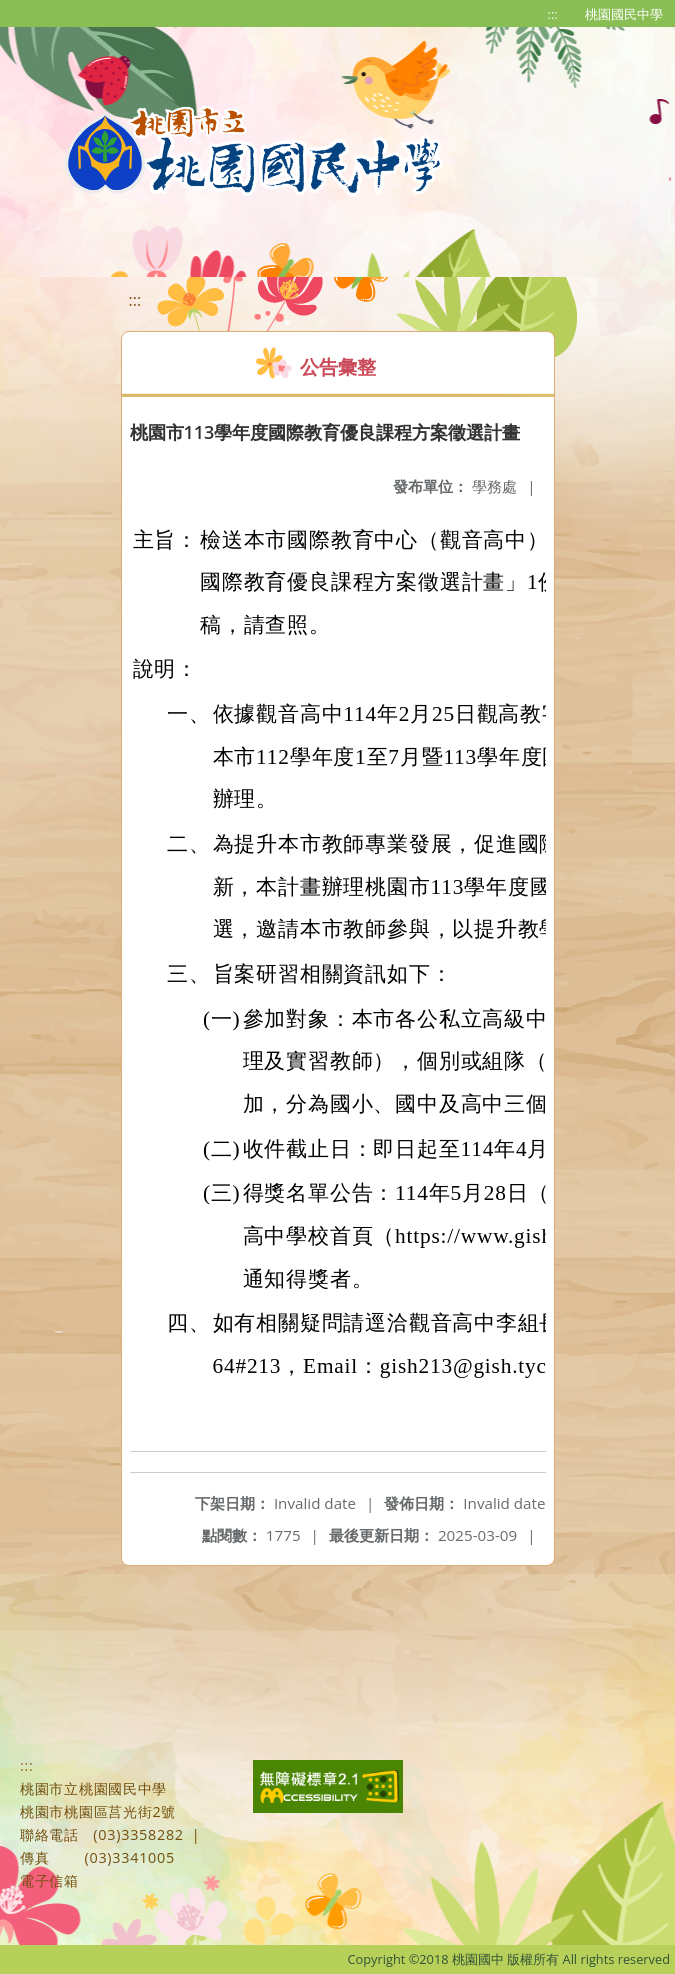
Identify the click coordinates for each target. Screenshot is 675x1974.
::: (553, 14)
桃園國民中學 (624, 14)
